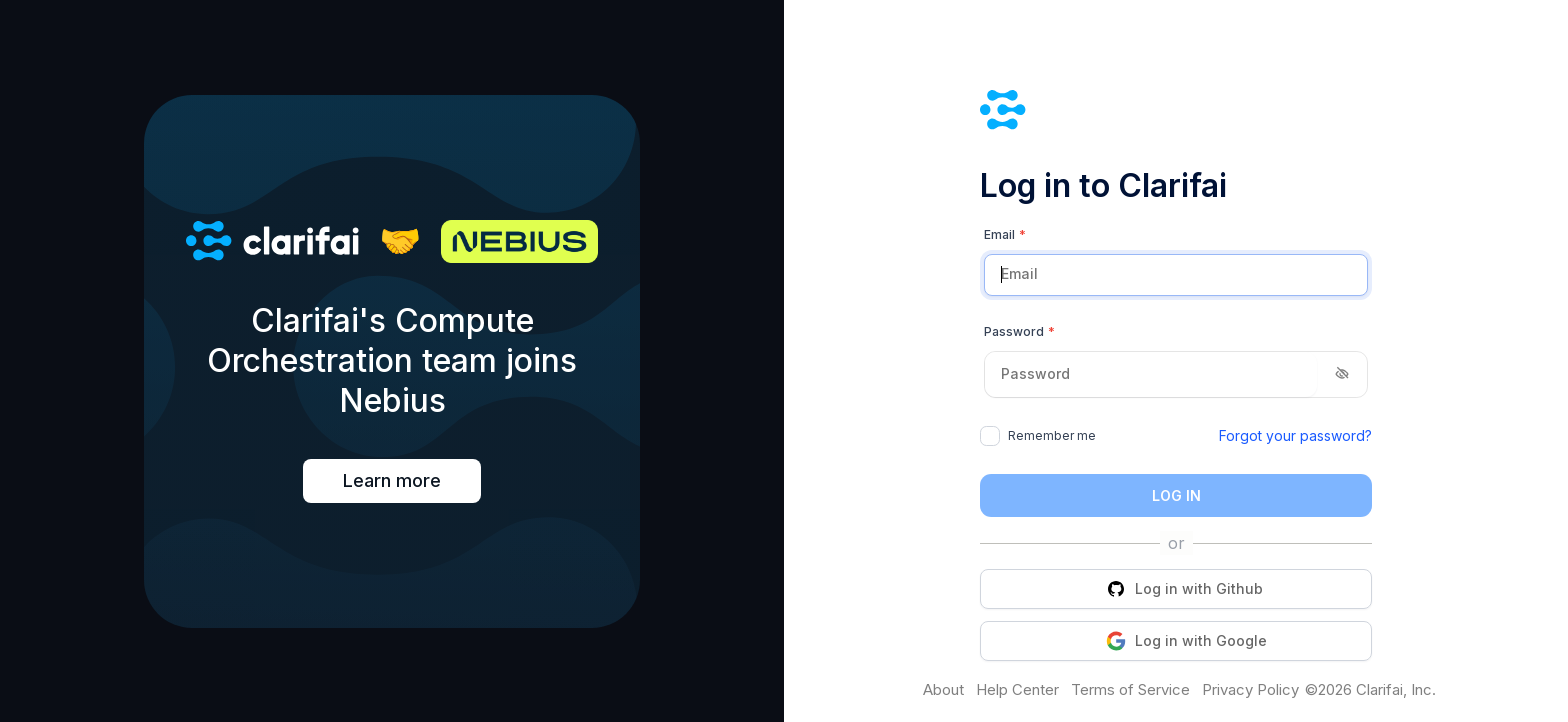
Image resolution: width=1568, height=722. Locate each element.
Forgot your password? (1295, 435)
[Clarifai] (1176, 112)
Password (1019, 332)
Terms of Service (1130, 690)
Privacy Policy (1250, 690)
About (943, 690)
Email (1005, 235)
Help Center (1017, 690)
